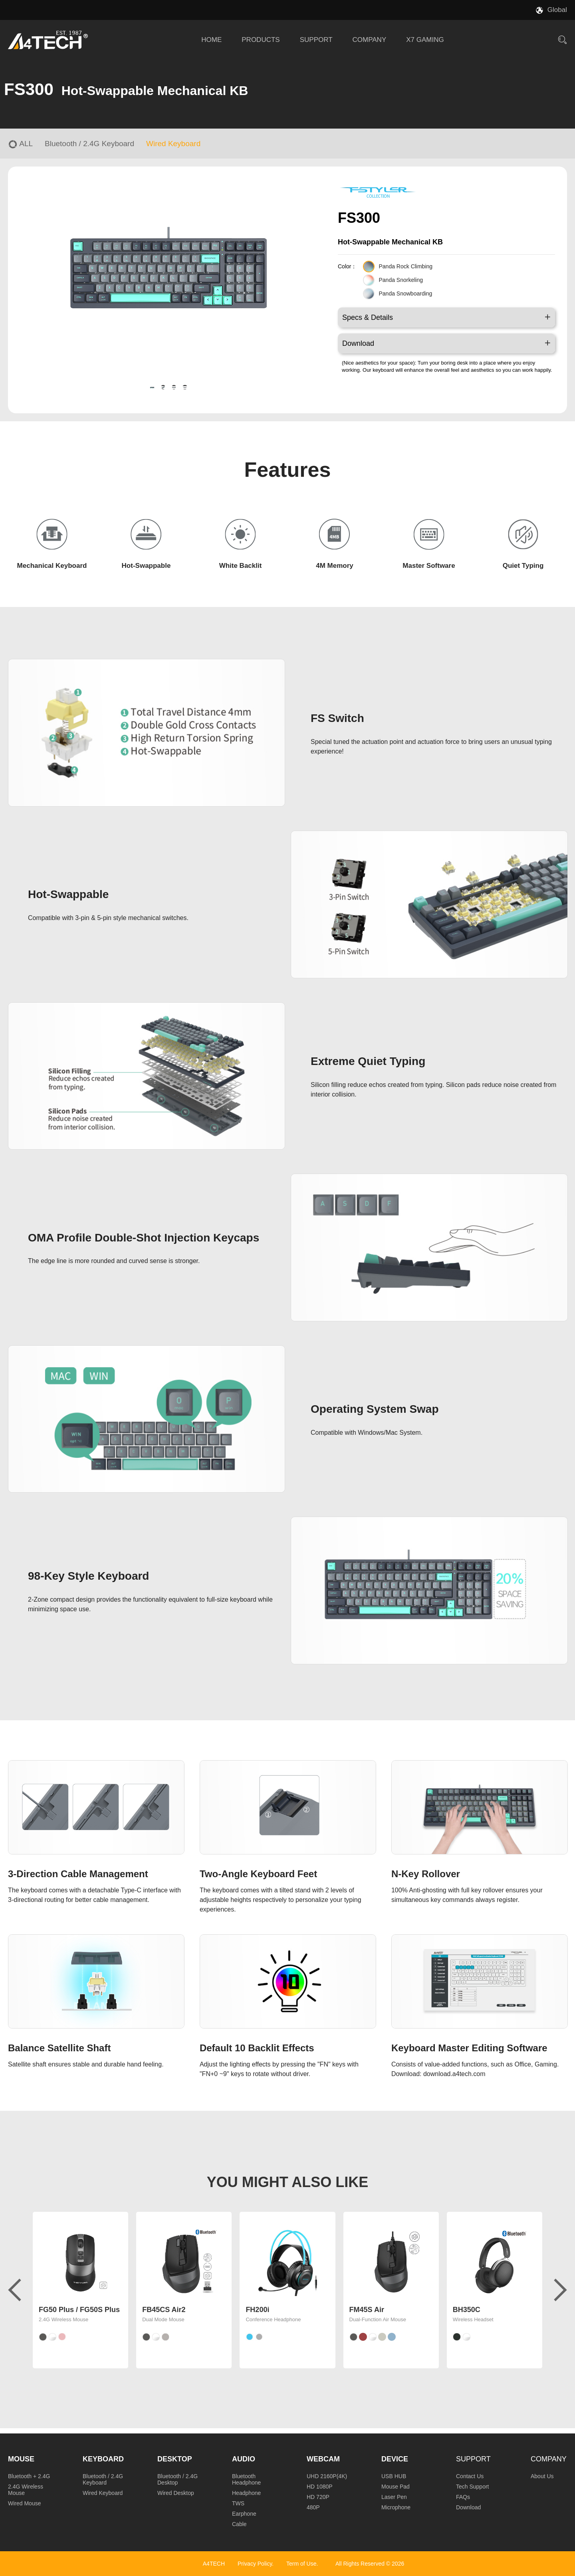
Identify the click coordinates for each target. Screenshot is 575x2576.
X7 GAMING (425, 40)
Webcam (323, 2459)
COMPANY (370, 40)
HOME (211, 40)
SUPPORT (316, 40)
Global (557, 10)
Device (394, 2459)
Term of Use (301, 2563)
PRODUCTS (261, 40)
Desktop (174, 2459)
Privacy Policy (255, 2563)
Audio (243, 2459)
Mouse (21, 2459)
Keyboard (103, 2459)
